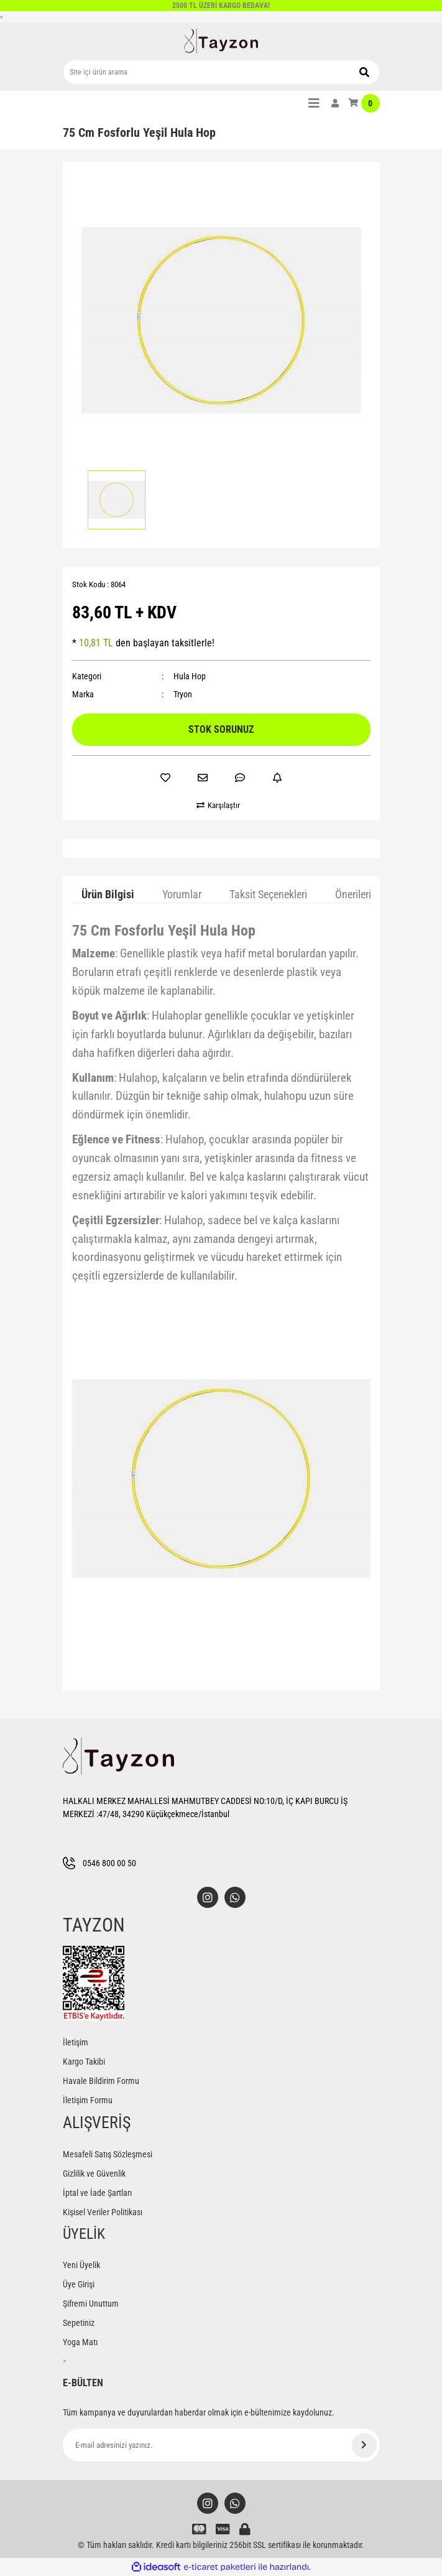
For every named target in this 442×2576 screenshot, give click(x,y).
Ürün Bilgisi (107, 894)
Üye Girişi (78, 2284)
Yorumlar (181, 894)
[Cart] (364, 103)
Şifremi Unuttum (91, 2304)
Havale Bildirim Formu (101, 2081)
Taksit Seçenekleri (268, 894)
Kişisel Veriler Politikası (102, 2212)
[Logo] (221, 41)
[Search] (221, 72)
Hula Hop (189, 676)
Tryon (182, 694)
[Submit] (364, 2445)
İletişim (75, 2042)
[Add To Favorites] (165, 777)
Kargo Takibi (84, 2062)
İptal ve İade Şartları (97, 2193)
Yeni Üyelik (81, 2265)
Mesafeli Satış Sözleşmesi (107, 2154)
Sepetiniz (78, 2323)
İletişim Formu (88, 2100)
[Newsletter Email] (221, 2445)
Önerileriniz (359, 894)
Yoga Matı (80, 2342)
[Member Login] (335, 103)
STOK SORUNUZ (221, 729)
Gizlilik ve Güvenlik (94, 2173)
